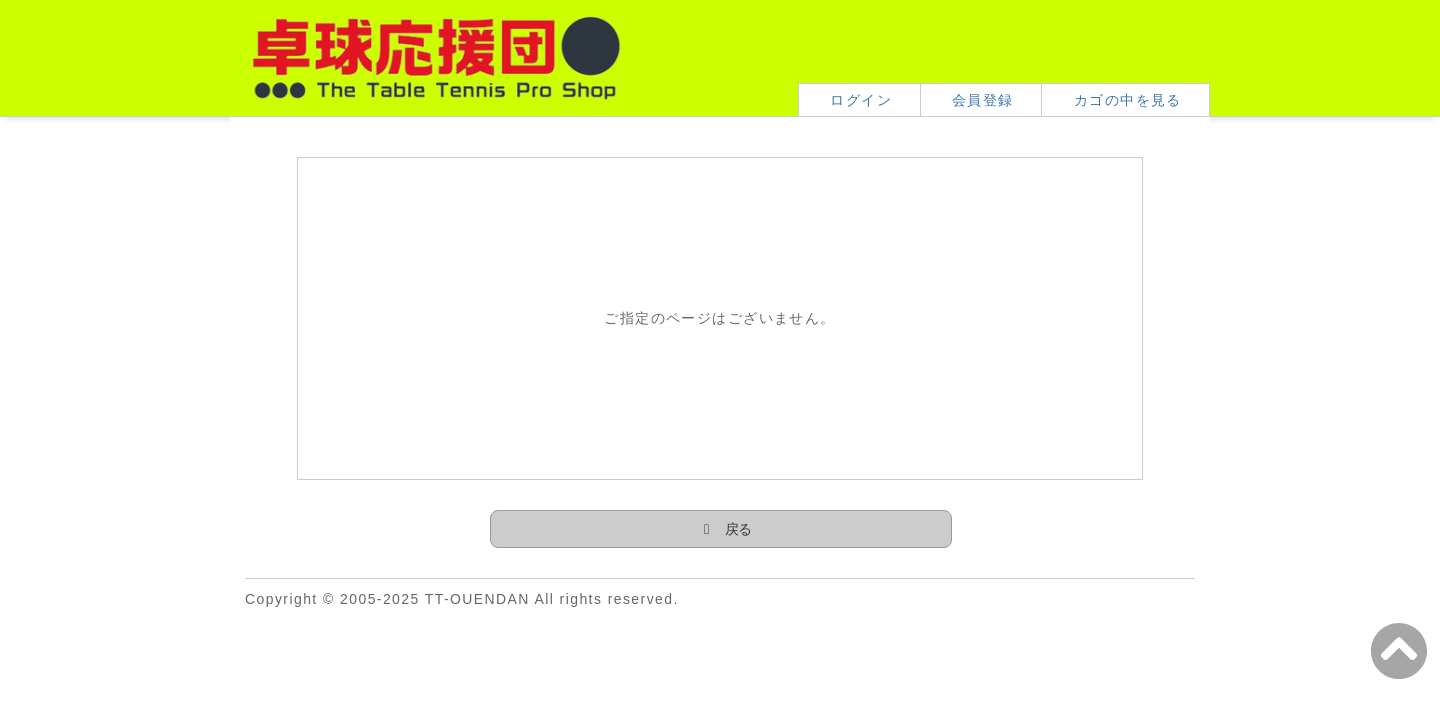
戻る (738, 529)
